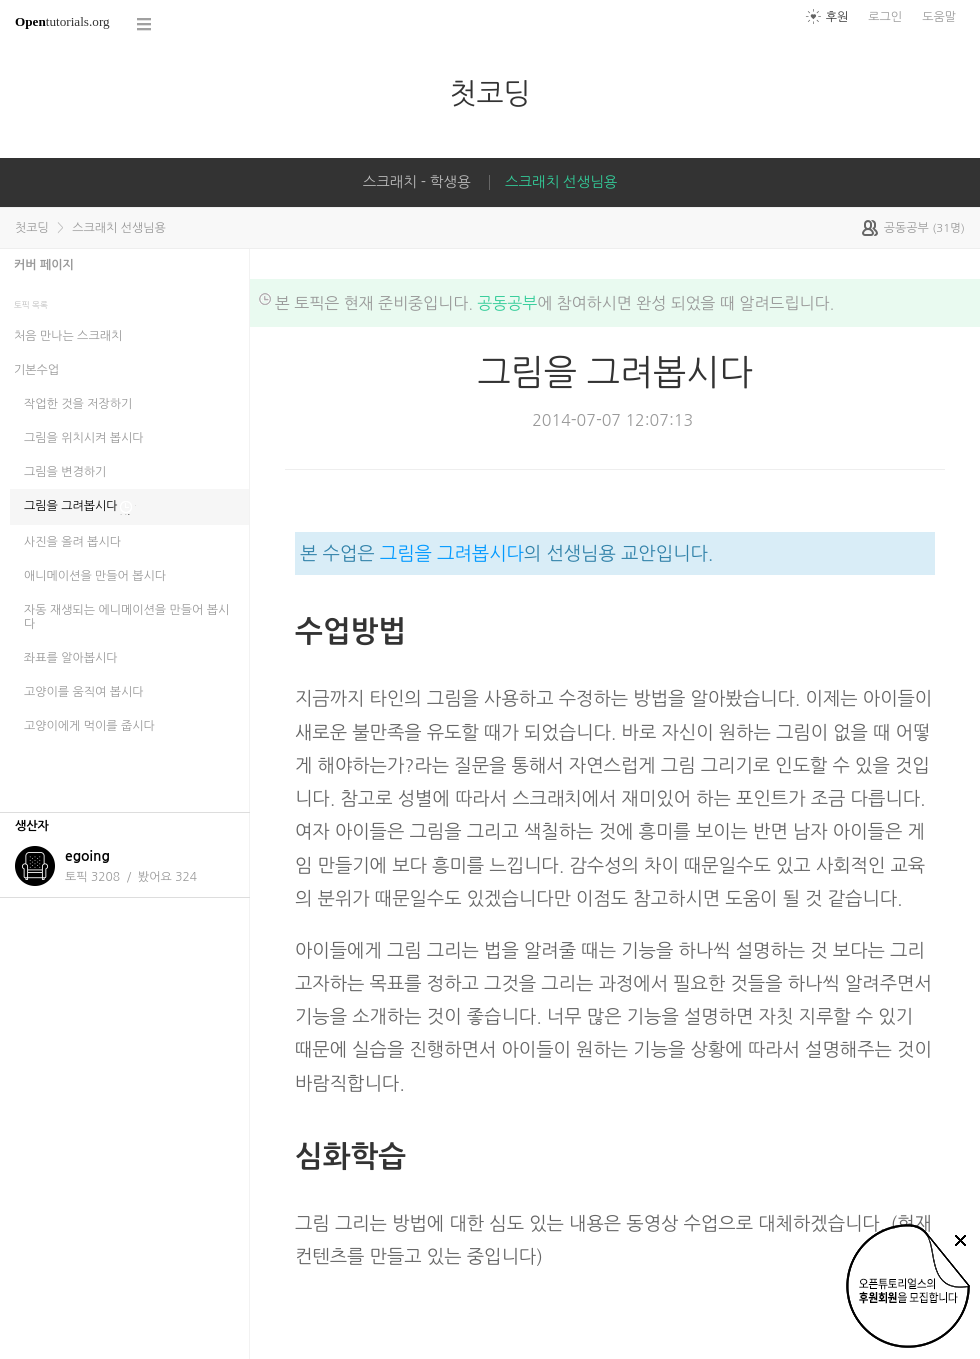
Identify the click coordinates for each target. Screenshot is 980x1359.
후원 (837, 17)
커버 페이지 (44, 265)
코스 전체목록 (145, 24)
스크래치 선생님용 (561, 182)
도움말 (939, 17)
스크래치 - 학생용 (417, 182)
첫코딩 (489, 93)
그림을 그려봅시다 (452, 553)
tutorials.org (62, 21)
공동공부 (507, 303)
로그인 (885, 17)
